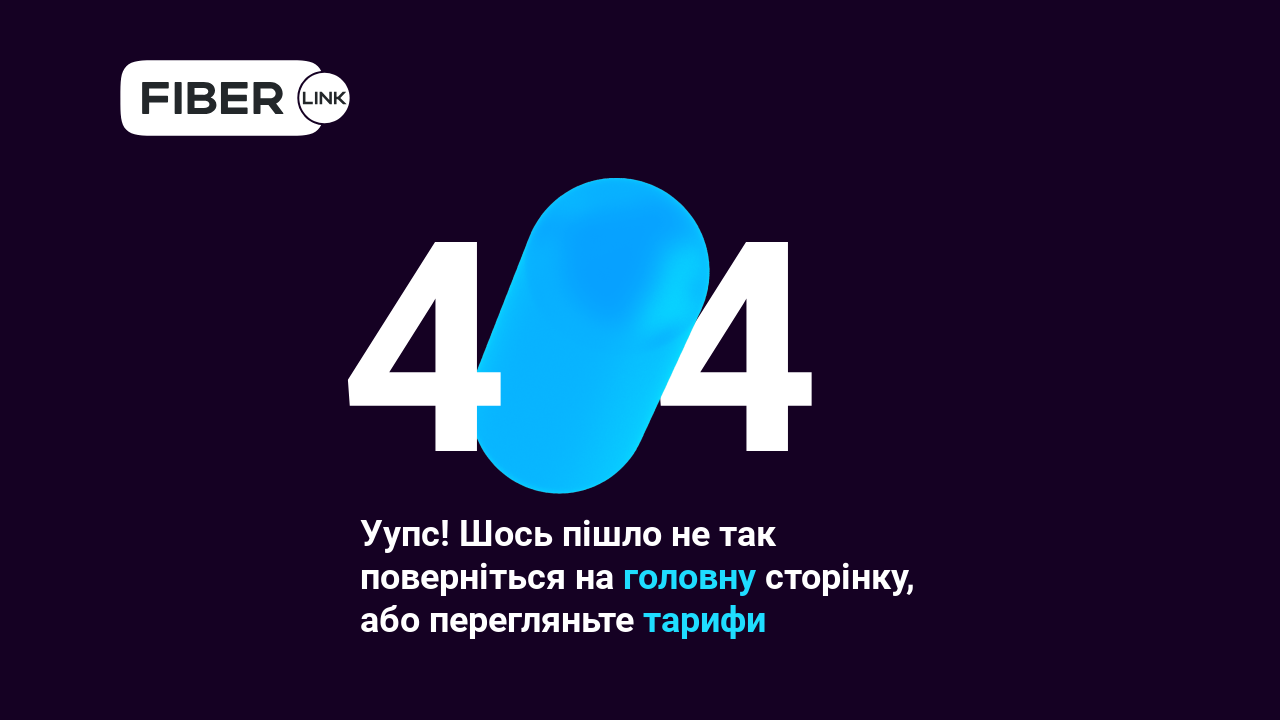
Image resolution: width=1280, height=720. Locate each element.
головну (689, 577)
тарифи (704, 620)
